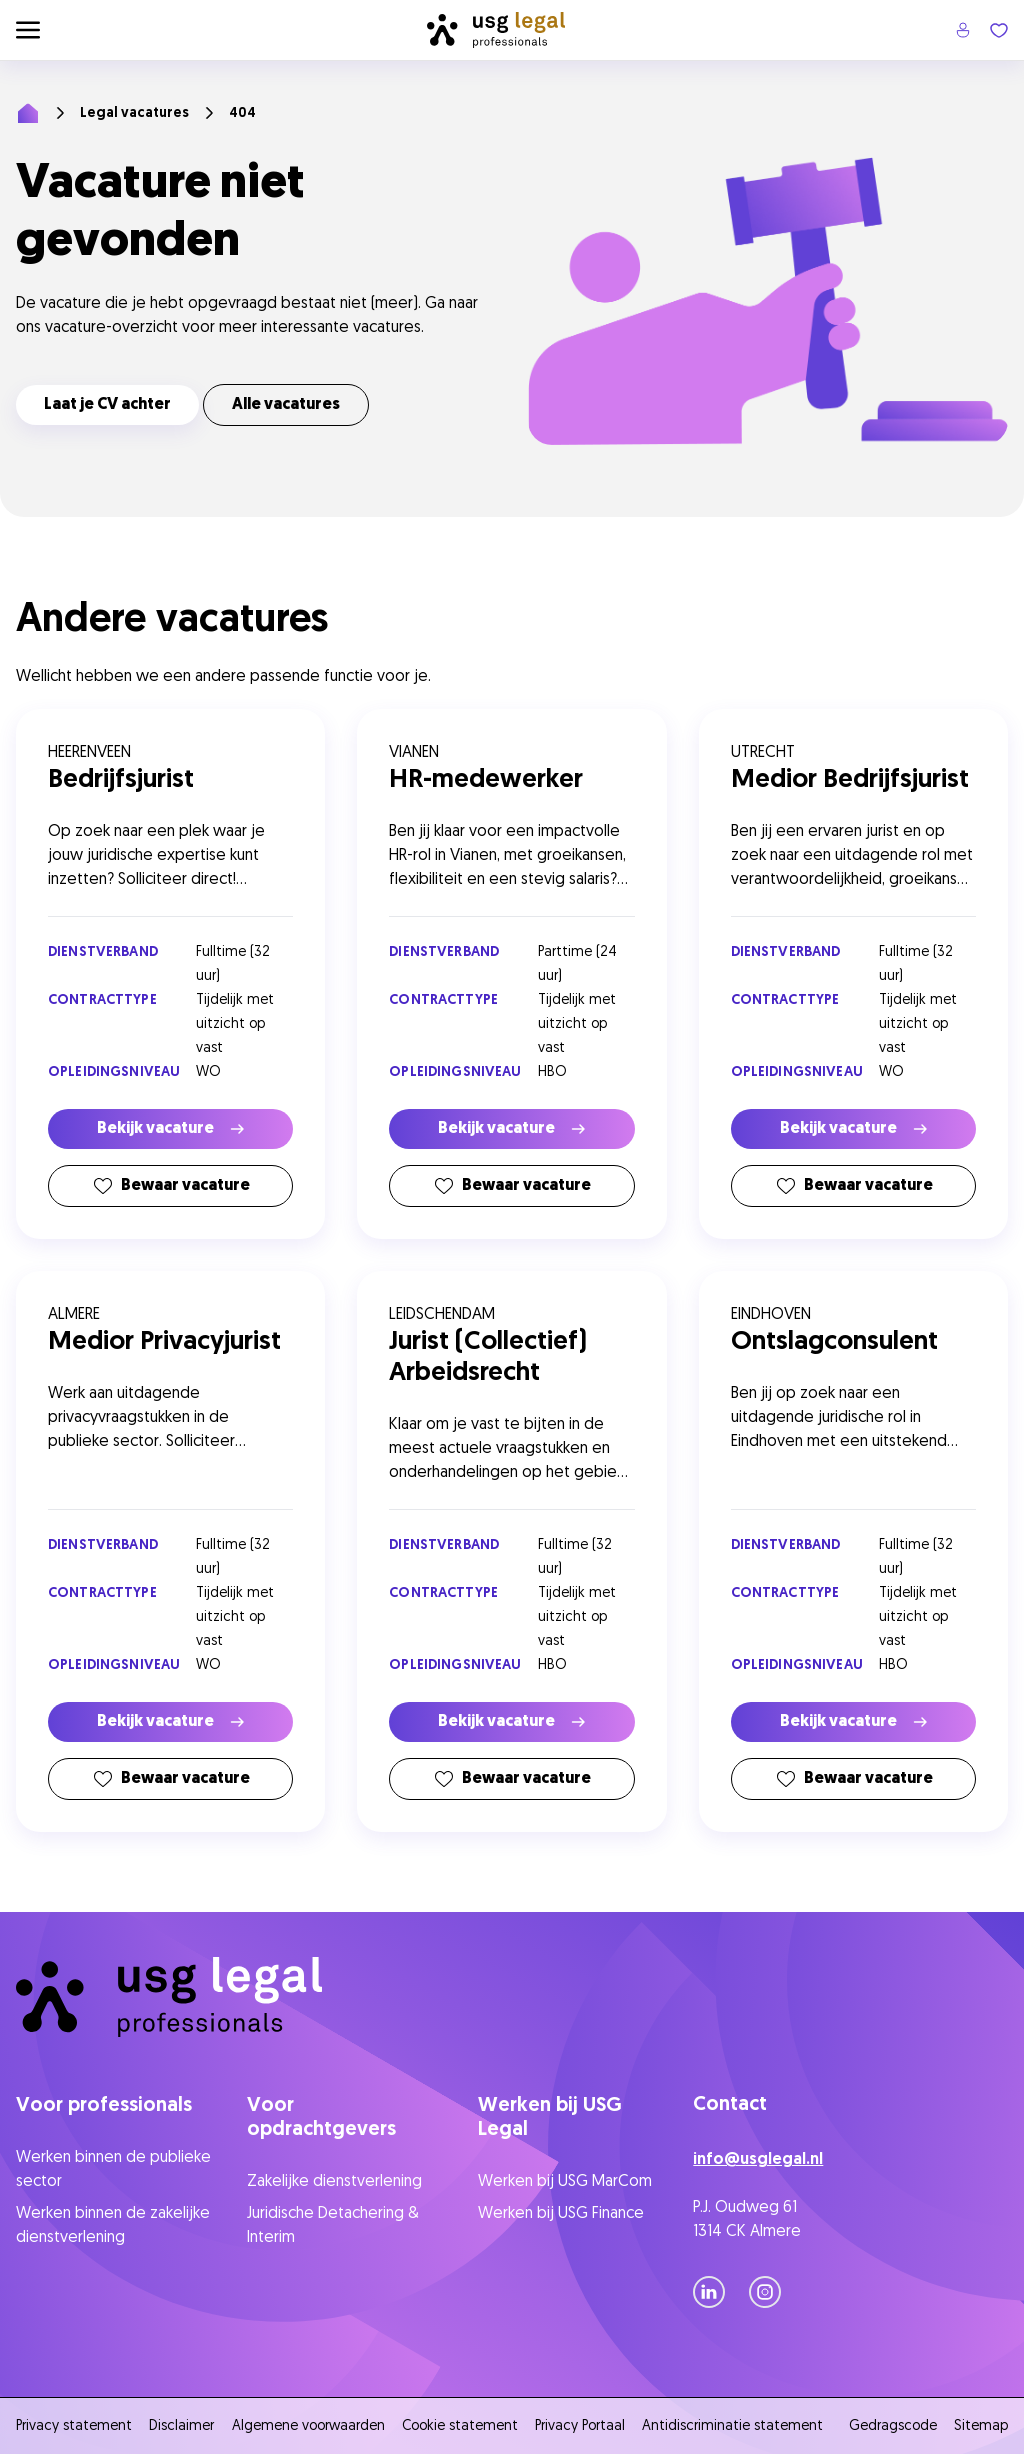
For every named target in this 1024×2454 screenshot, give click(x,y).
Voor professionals (104, 2106)
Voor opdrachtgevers (321, 2118)
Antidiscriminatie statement (736, 2426)
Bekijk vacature (170, 1129)
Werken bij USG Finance (561, 2214)
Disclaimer (181, 2426)
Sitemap (981, 2426)
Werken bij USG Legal (550, 2118)
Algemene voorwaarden (308, 2426)
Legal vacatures (134, 113)
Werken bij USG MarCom (565, 2182)
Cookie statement (460, 2426)
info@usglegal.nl (758, 2160)
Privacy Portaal (580, 2426)
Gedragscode (893, 2426)
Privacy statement (74, 2426)
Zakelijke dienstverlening (334, 2182)
